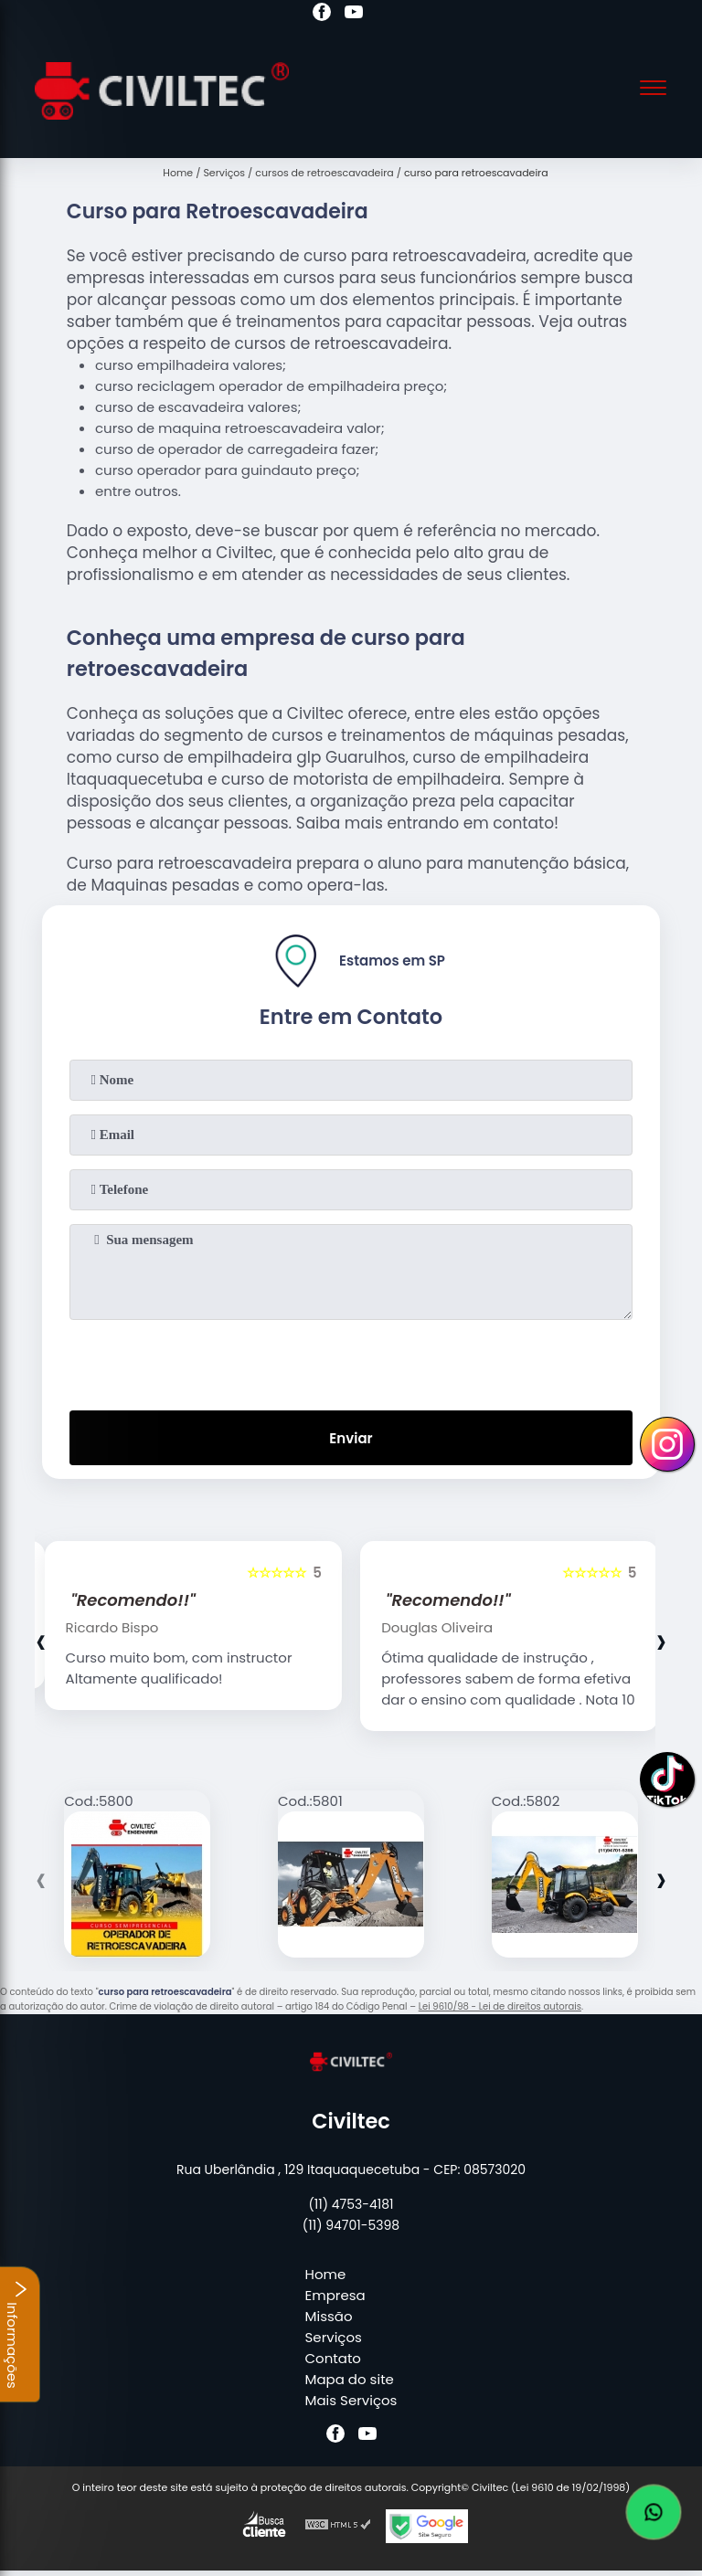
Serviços (333, 2337)
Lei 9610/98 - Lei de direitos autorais (500, 2006)
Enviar (350, 1438)
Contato (333, 2358)
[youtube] (354, 14)
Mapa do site (349, 2379)
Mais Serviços (351, 2400)
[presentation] (351, 1361)
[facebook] (322, 14)
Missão (329, 2316)
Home (325, 2274)
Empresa (335, 2295)
